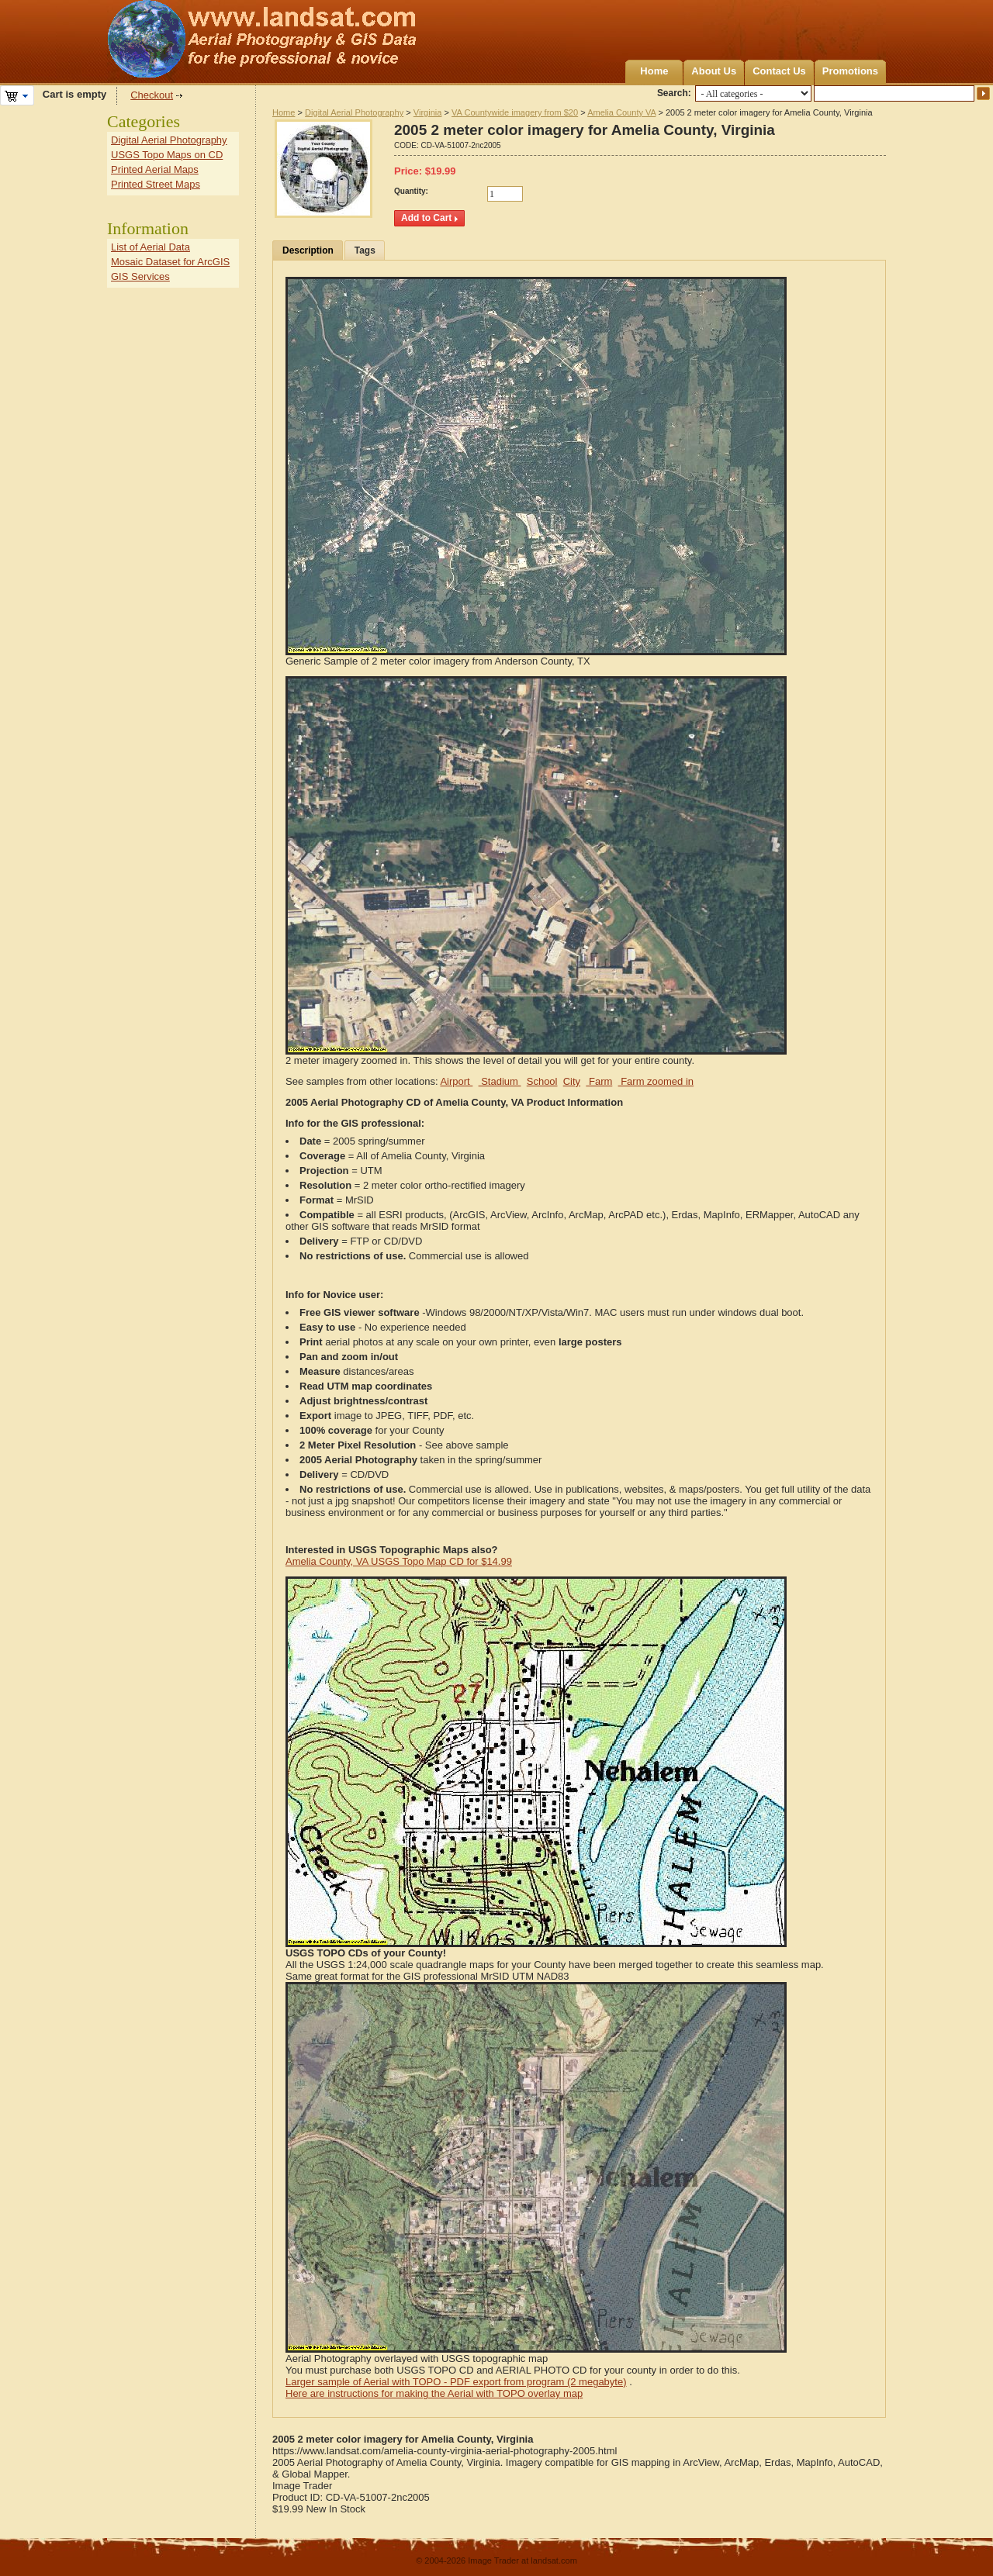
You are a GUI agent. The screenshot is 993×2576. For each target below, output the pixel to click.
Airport (456, 1081)
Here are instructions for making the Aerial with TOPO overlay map (434, 2393)
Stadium (500, 1081)
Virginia (427, 112)
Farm (599, 1081)
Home (654, 71)
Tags (365, 250)
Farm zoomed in (656, 1081)
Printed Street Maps (155, 184)
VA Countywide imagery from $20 (515, 112)
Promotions (850, 71)
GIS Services (140, 276)
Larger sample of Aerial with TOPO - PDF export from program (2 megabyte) (456, 2382)
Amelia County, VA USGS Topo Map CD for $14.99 (398, 1561)
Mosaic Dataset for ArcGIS (170, 262)
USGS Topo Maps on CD (167, 155)
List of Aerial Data (150, 247)
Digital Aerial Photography (354, 112)
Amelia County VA (621, 112)
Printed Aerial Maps (155, 169)
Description (308, 250)
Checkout (151, 95)
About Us (713, 71)
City (571, 1081)
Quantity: (411, 191)
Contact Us (779, 71)
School (542, 1081)
